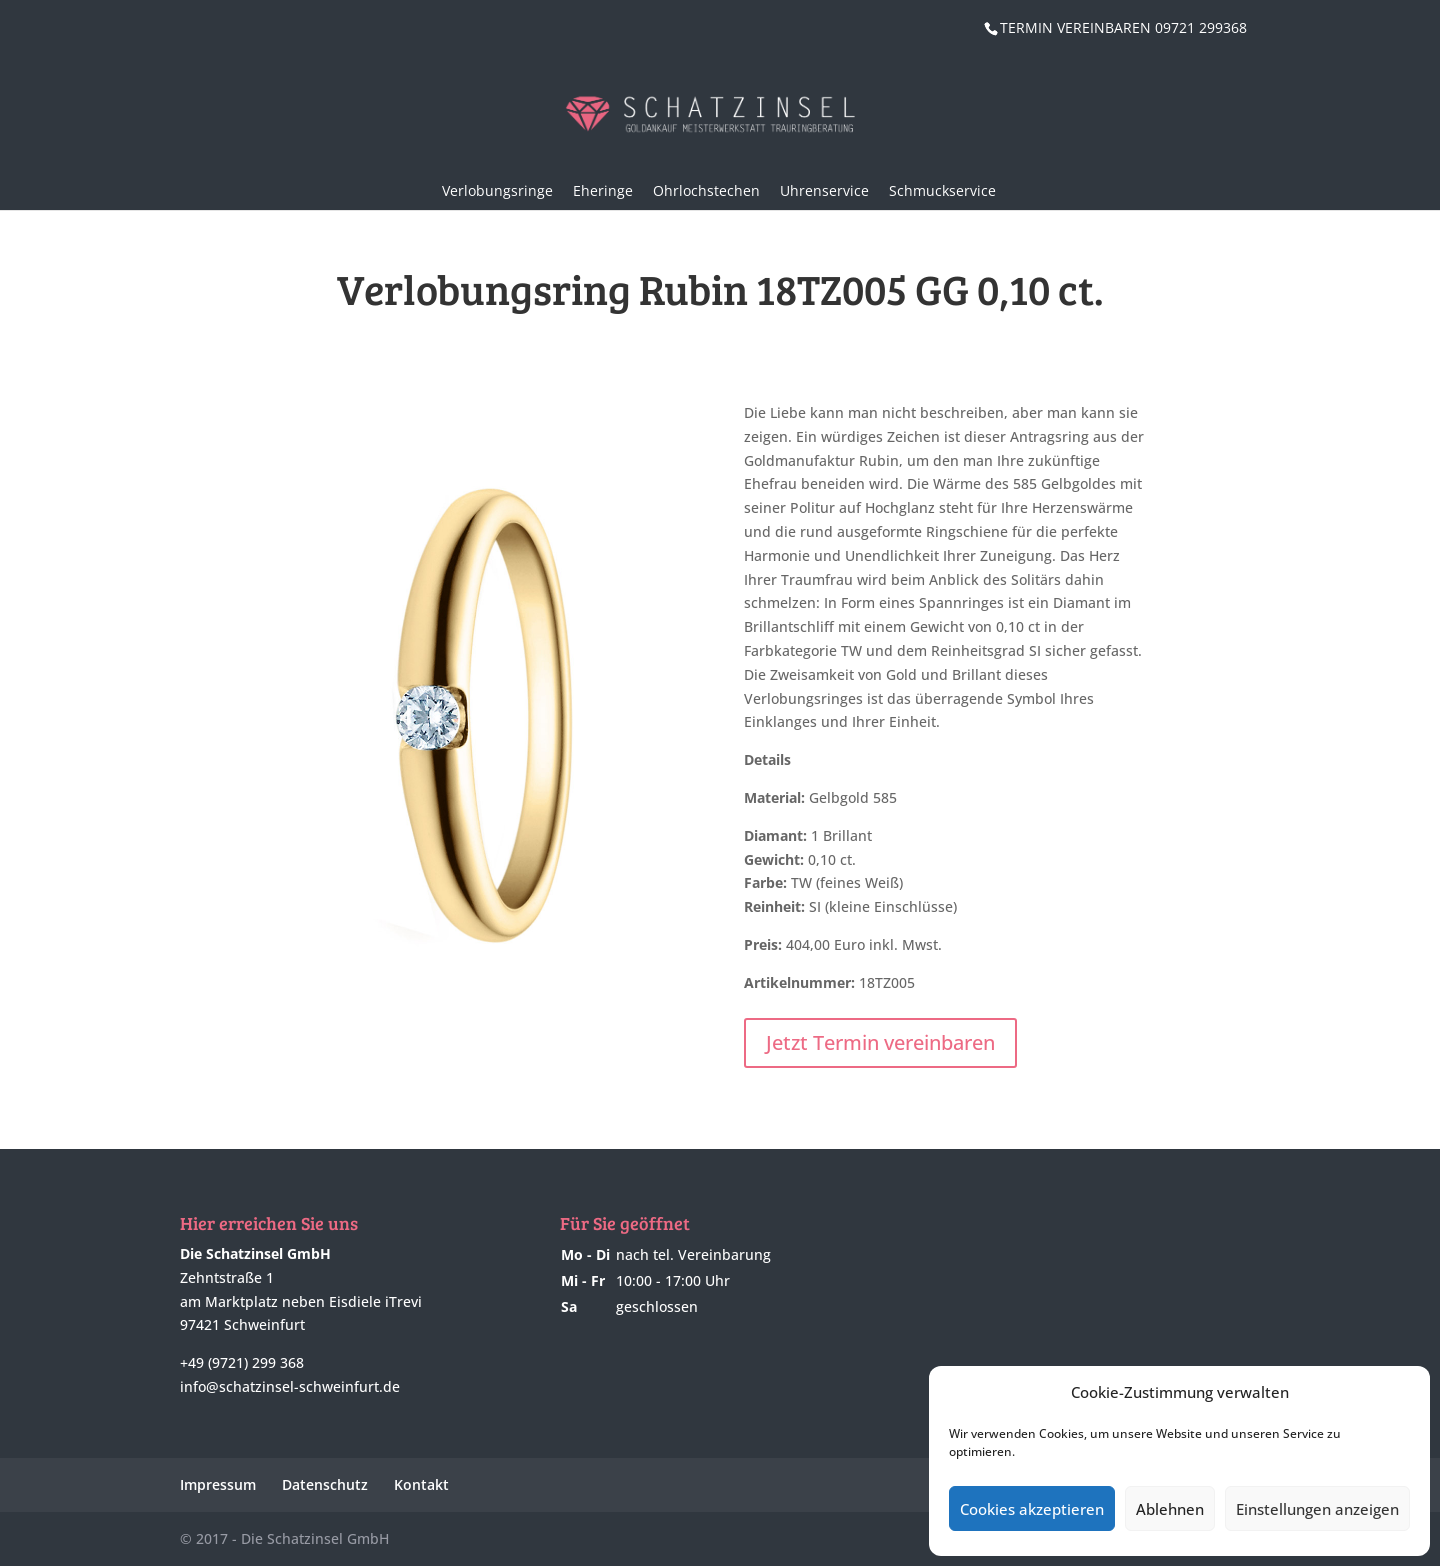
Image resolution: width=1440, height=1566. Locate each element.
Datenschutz (325, 1484)
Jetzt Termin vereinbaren (880, 1042)
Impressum (218, 1484)
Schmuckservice (942, 190)
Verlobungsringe (497, 190)
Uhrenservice (824, 190)
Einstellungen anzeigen (1317, 1509)
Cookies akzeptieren (1032, 1509)
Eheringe (603, 190)
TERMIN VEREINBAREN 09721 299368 (1123, 27)
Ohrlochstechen (706, 190)
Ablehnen (1170, 1509)
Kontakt (421, 1484)
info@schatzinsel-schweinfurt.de (290, 1386)
